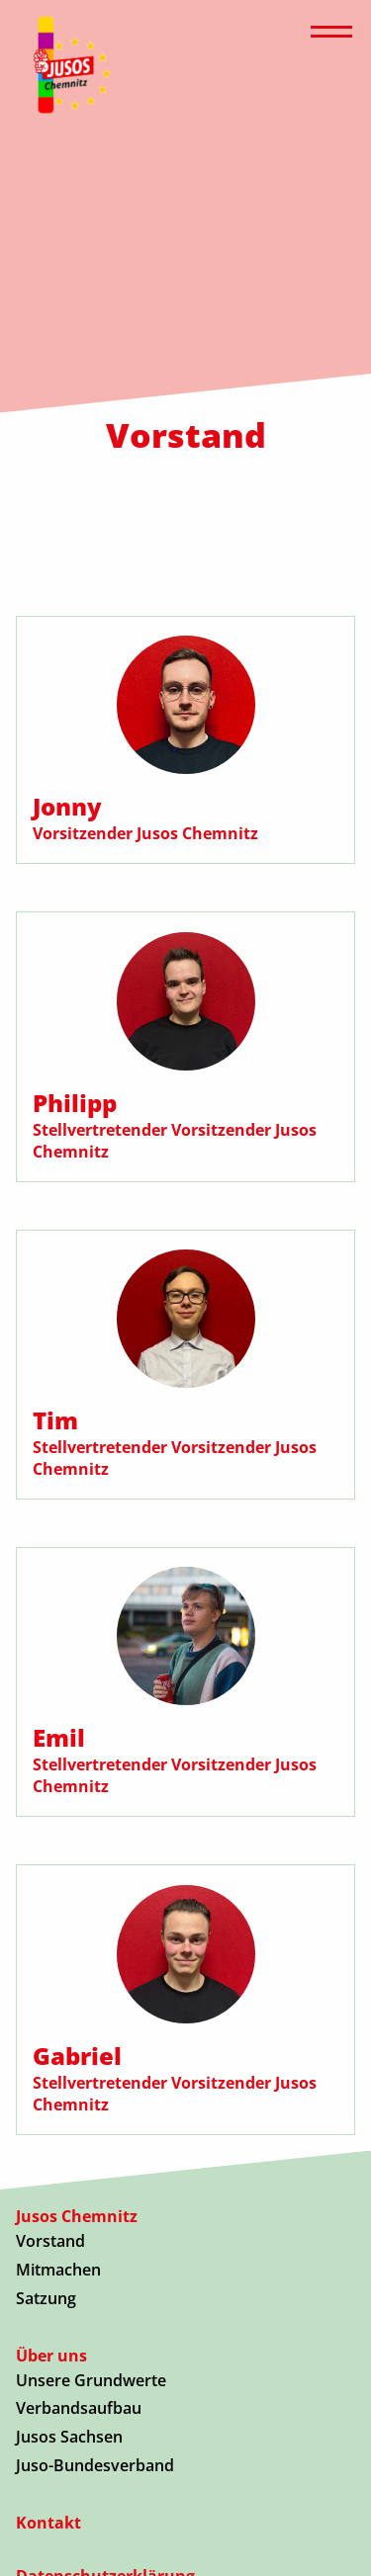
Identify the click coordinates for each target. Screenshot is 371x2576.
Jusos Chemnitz (77, 2216)
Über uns (51, 2355)
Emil (59, 1737)
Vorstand (50, 2241)
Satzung (46, 2298)
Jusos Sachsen (69, 2436)
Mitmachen (58, 2269)
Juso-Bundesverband (95, 2465)
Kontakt (48, 2522)
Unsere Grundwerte (91, 2380)
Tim (55, 1420)
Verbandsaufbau (78, 2408)
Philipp (75, 1102)
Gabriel (77, 2055)
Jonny (67, 806)
